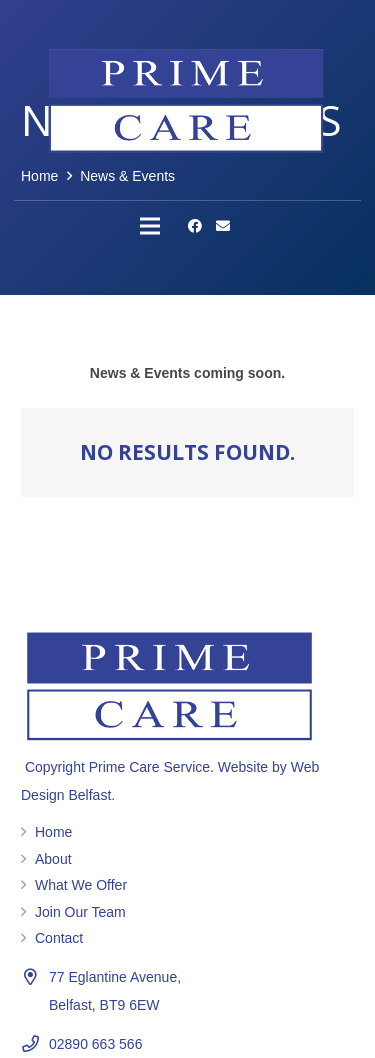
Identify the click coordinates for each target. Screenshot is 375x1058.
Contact (59, 938)
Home (53, 832)
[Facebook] (195, 226)
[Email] (223, 226)
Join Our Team (80, 912)
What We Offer (81, 885)
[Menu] (150, 226)
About (53, 859)
